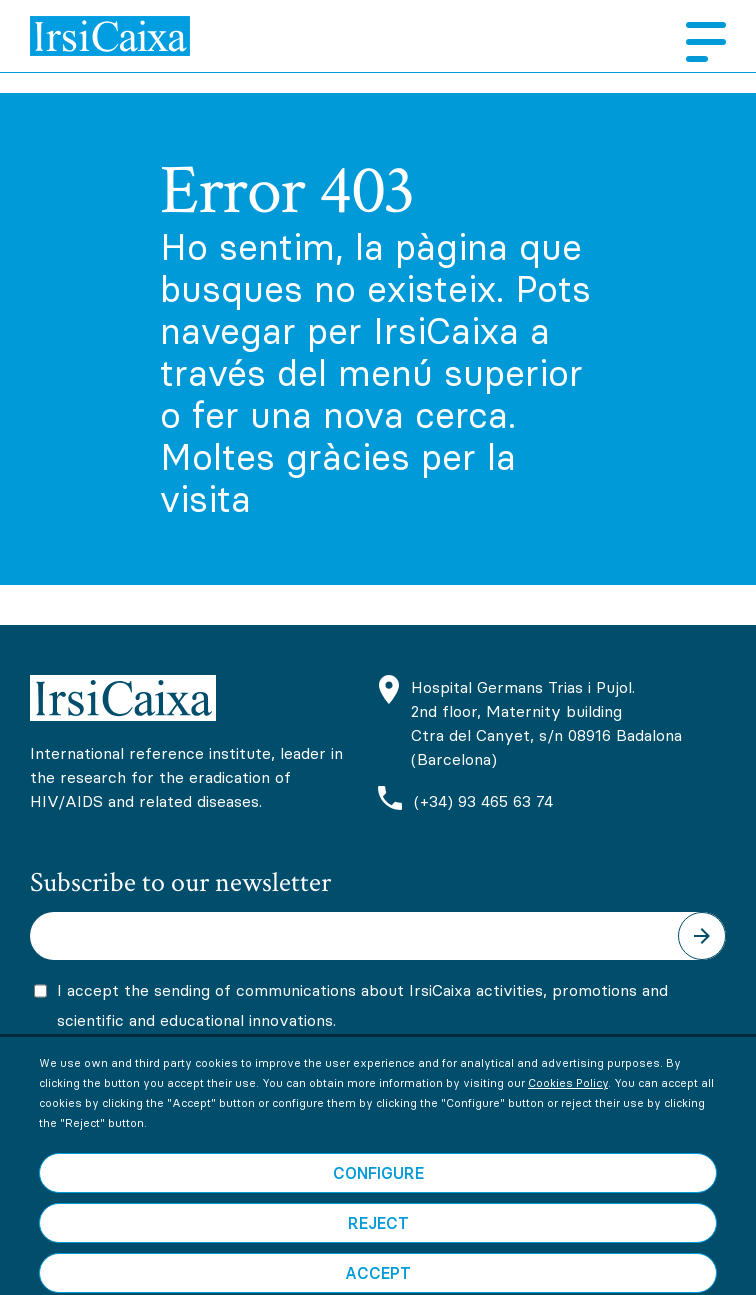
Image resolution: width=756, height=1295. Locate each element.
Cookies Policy (568, 1111)
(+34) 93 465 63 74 (483, 801)
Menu (698, 42)
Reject (378, 1251)
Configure (378, 1201)
